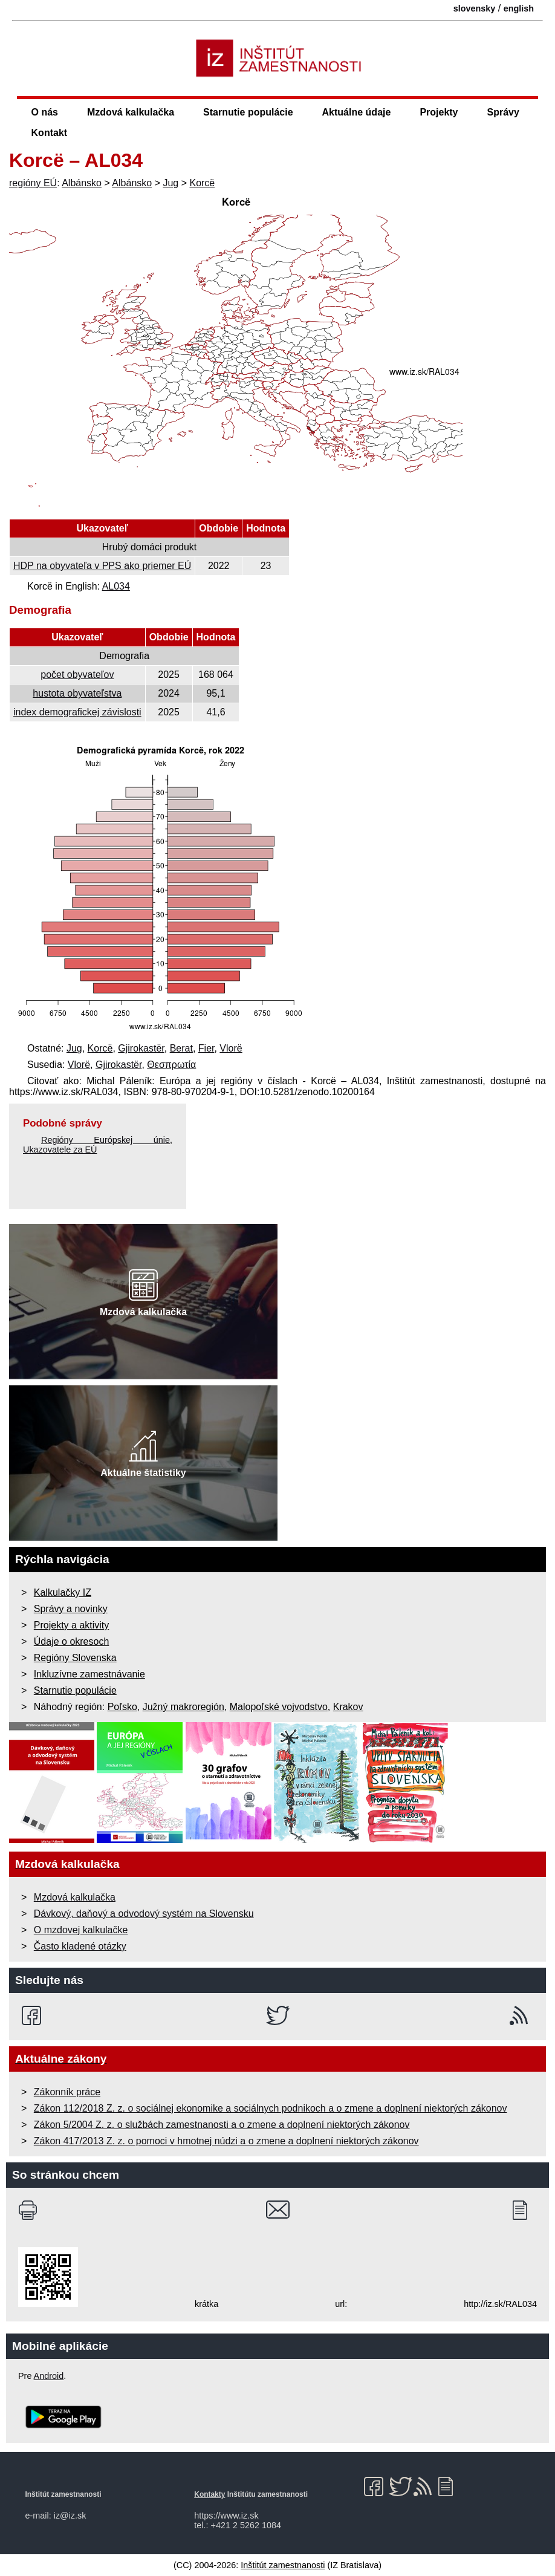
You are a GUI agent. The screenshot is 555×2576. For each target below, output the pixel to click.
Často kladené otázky (80, 1946)
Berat (181, 1048)
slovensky (474, 8)
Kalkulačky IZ (62, 1592)
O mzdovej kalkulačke (81, 1930)
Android (49, 2376)
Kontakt (49, 133)
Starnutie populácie (248, 112)
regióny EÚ (33, 183)
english (519, 8)
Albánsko (82, 183)
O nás (44, 112)
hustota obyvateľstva (77, 693)
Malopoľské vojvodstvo (279, 1707)
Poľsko (122, 1707)
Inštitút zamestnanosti (283, 2565)
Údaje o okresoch (71, 1641)
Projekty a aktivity (71, 1625)
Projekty (439, 112)
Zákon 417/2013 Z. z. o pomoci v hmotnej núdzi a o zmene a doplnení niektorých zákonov (226, 2141)
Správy (503, 112)
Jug (170, 183)
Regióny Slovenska (75, 1658)
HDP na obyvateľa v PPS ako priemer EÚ (102, 566)
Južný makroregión (183, 1707)
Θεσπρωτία (171, 1064)
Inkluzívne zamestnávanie (89, 1674)
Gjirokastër (141, 1048)
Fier (206, 1048)
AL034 (116, 586)
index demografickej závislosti (77, 712)
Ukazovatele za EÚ (60, 1149)
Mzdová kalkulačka (130, 112)
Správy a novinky (71, 1609)
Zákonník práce (67, 2092)
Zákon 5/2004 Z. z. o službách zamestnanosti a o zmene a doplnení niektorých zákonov (222, 2124)
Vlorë (230, 1048)
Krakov (348, 1707)
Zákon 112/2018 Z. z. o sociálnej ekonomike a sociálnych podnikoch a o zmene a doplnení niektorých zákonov (270, 2108)
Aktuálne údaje (356, 112)
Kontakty (209, 2494)
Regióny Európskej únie (105, 1140)
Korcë (202, 183)
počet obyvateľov (77, 674)
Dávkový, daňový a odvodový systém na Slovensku (144, 1913)
